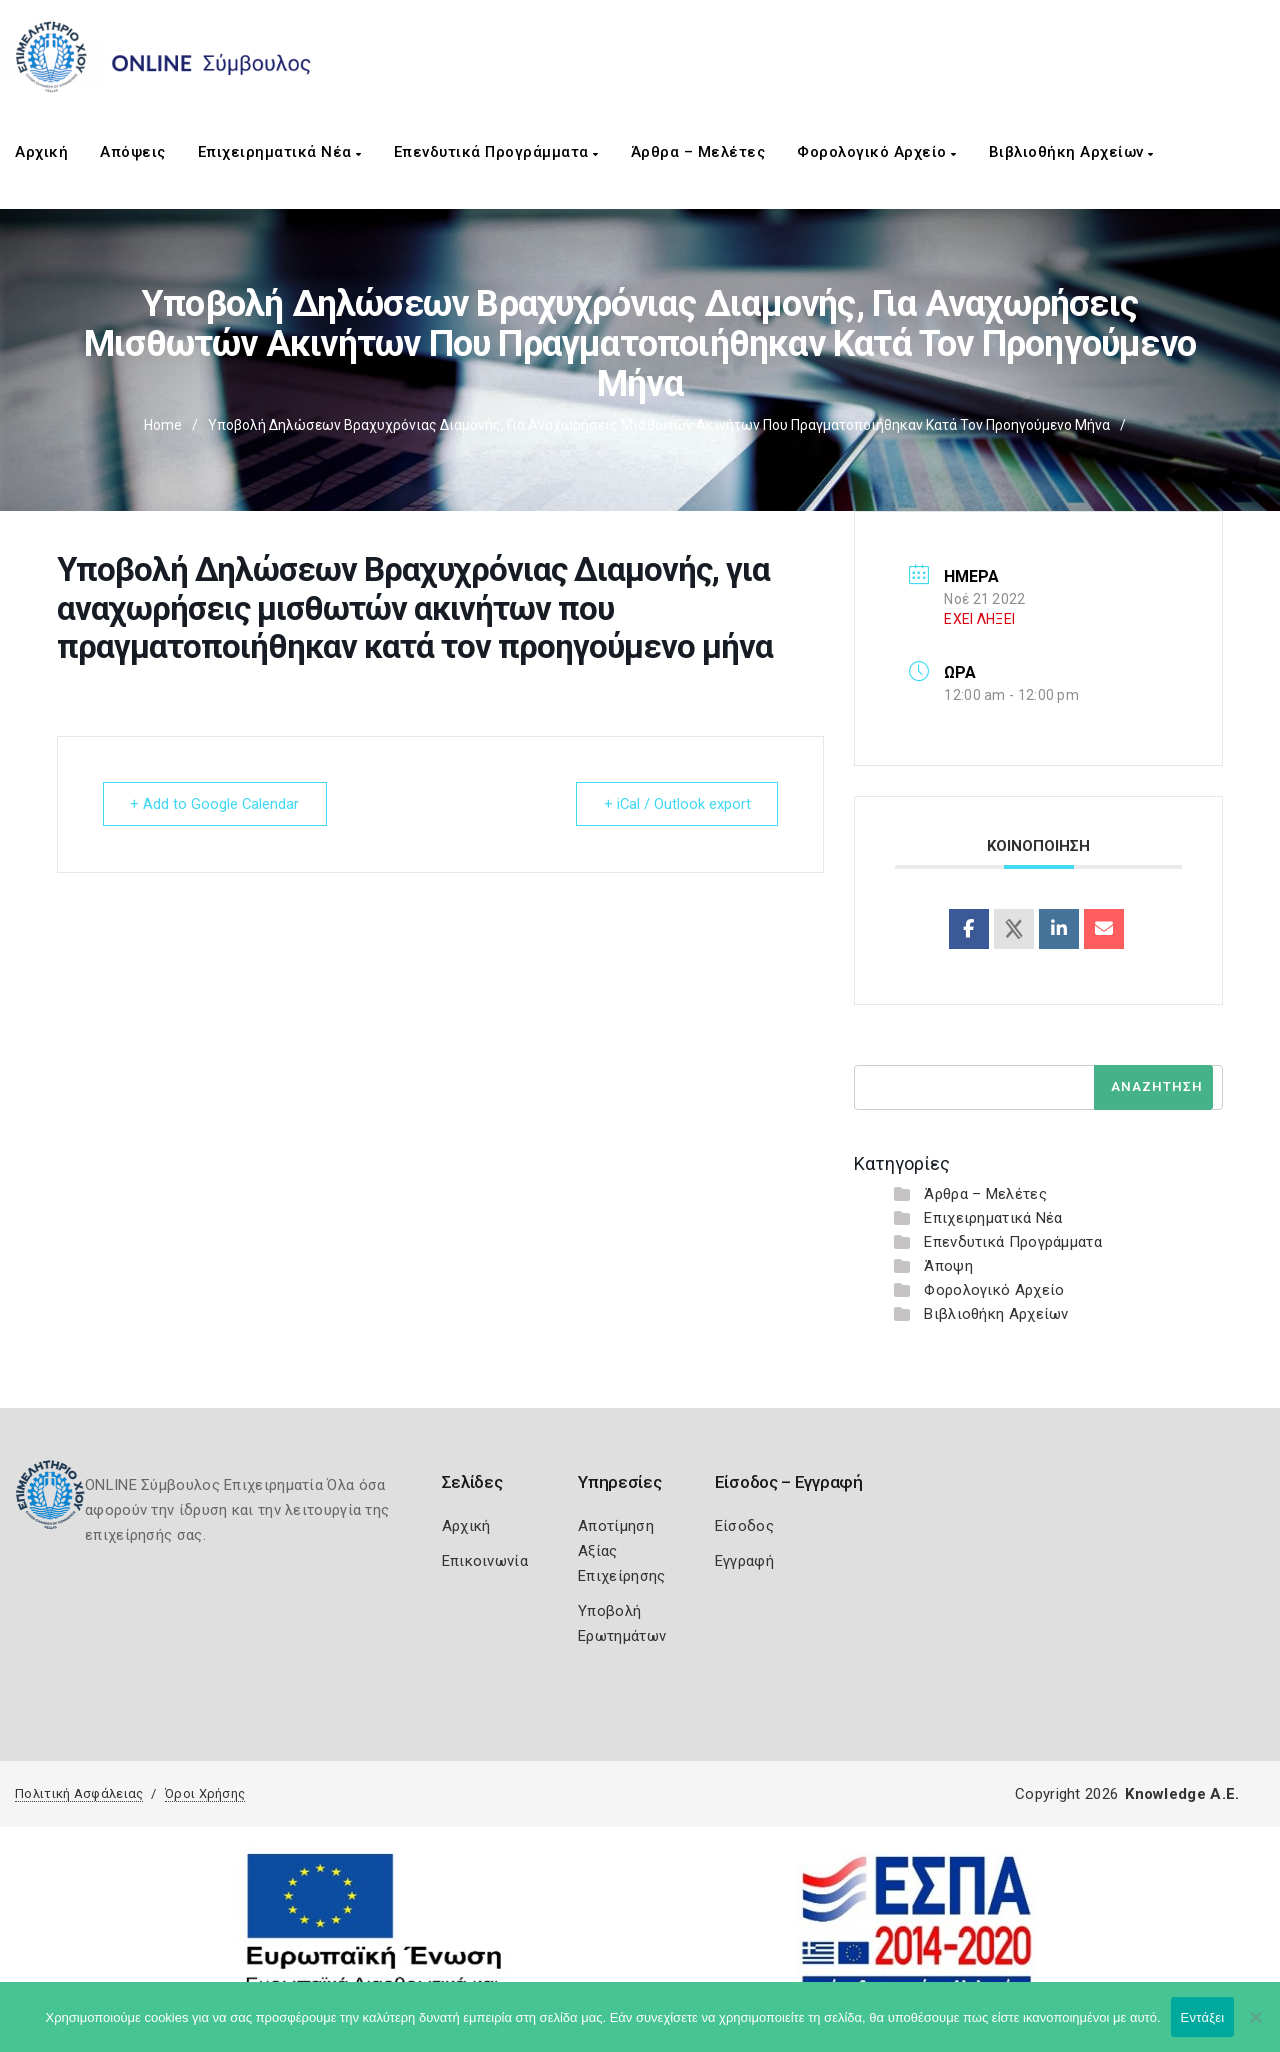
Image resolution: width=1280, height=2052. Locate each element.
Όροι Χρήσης (205, 1793)
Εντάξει (1203, 2017)
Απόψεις (133, 152)
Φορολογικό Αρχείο (877, 152)
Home (163, 425)
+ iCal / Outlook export (675, 804)
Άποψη (948, 1266)
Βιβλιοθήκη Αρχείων (1071, 152)
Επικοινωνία (485, 1561)
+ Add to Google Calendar (217, 804)
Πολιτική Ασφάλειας (79, 1793)
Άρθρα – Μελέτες (698, 152)
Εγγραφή (744, 1561)
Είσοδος (744, 1526)
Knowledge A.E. (1182, 1794)
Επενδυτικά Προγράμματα (496, 152)
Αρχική (41, 152)
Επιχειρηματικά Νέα (280, 152)
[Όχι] (1255, 2027)
